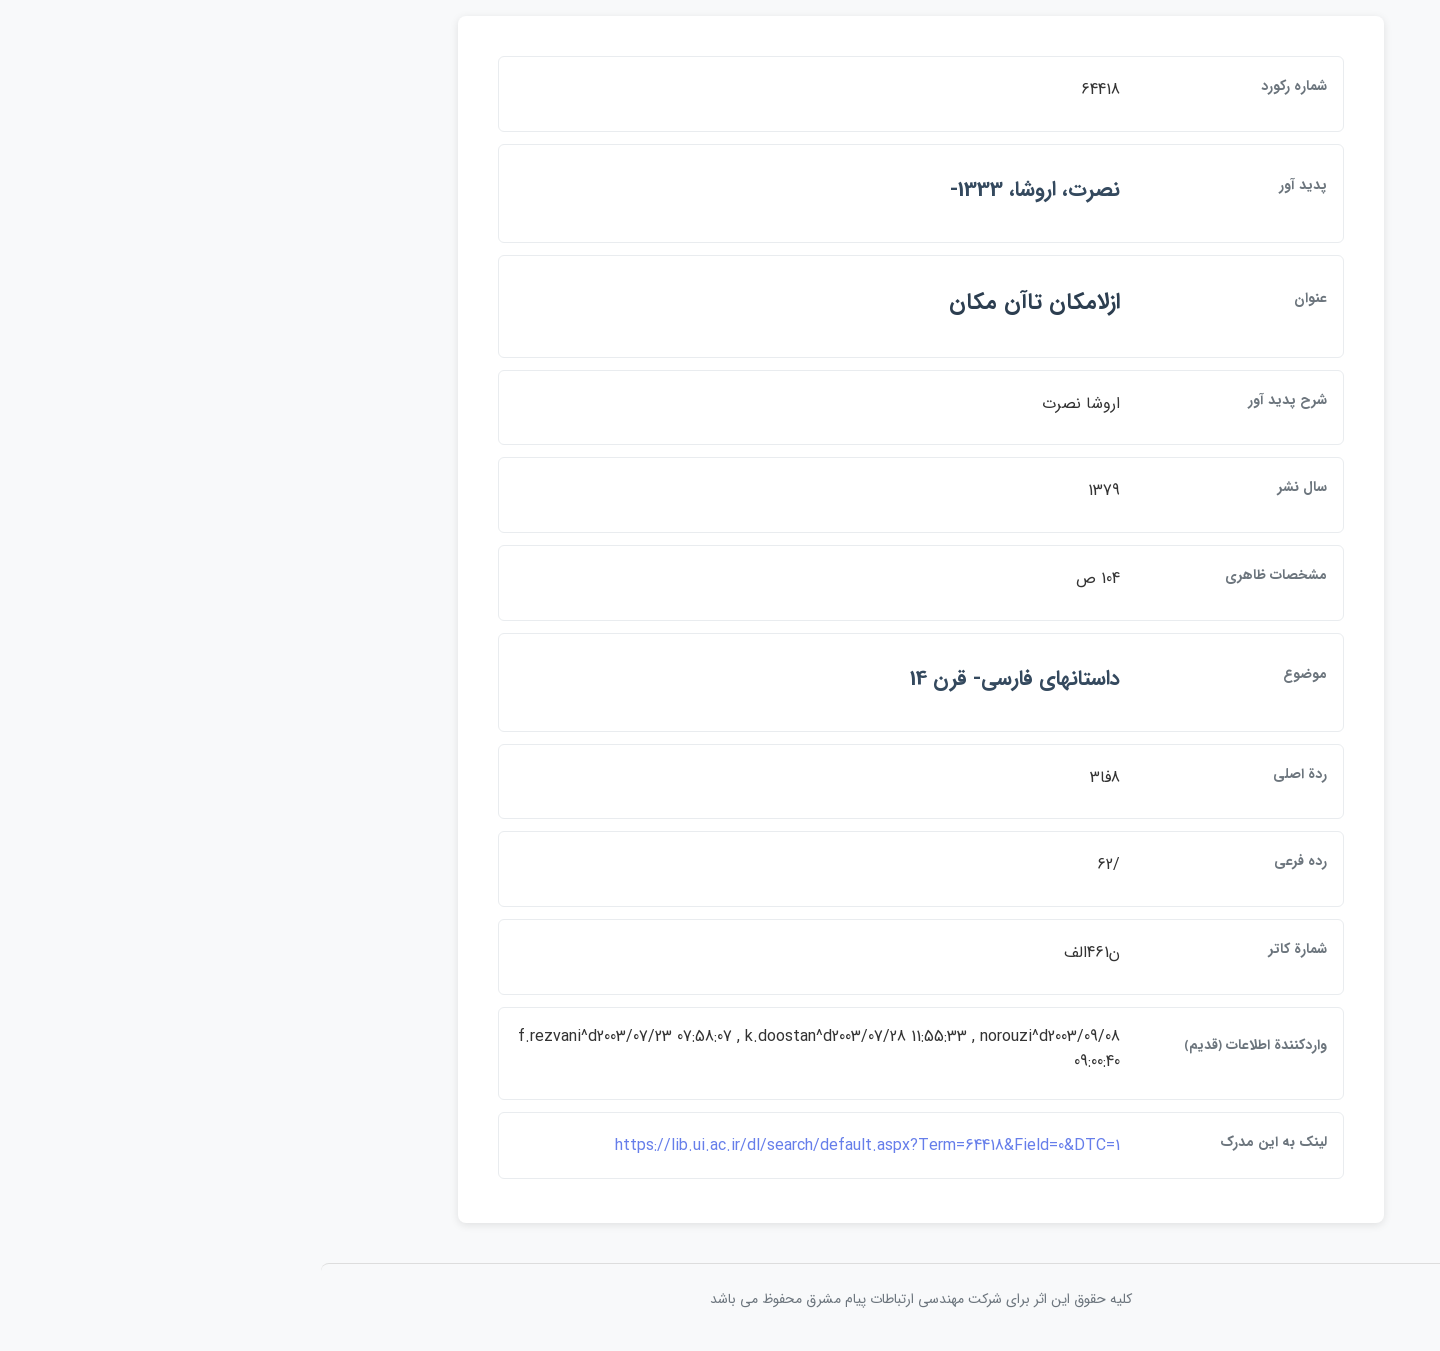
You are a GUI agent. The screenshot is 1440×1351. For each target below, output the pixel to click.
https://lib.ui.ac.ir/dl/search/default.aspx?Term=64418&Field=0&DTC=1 (666, 1145)
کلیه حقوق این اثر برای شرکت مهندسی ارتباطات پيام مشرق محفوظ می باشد (720, 1299)
